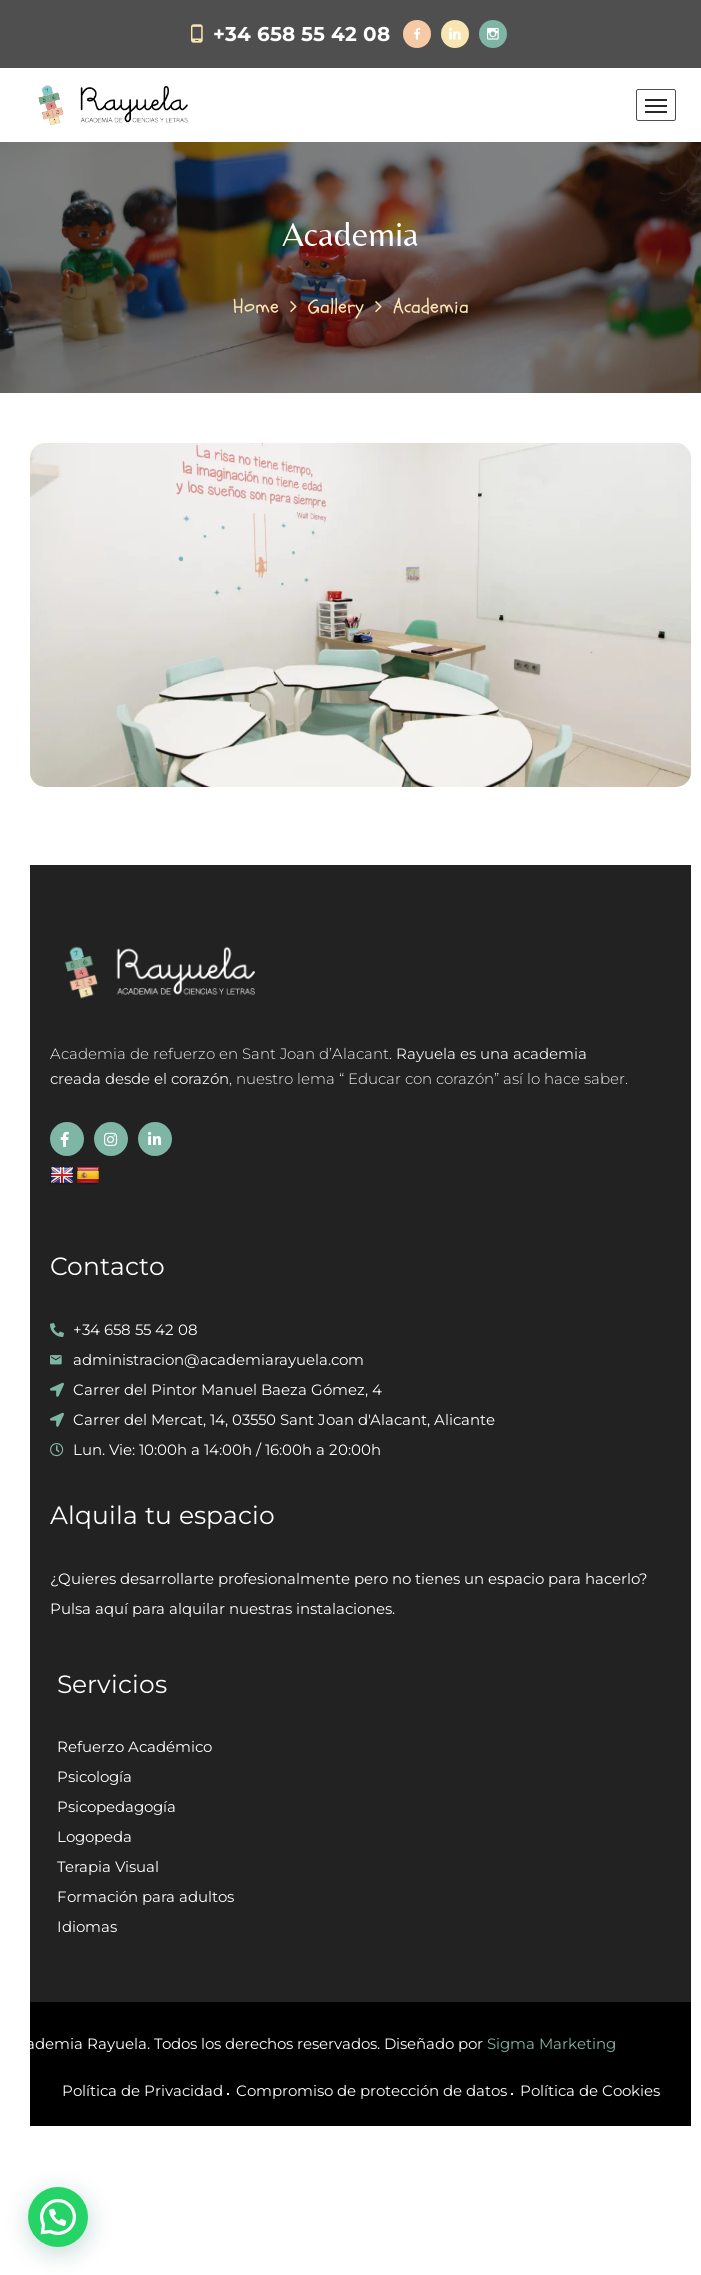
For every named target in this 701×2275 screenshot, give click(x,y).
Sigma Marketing (551, 2043)
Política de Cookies (590, 2090)
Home (256, 306)
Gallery (336, 306)
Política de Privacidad (142, 2090)
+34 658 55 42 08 (301, 34)
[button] (58, 2217)
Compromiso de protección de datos (371, 2090)
